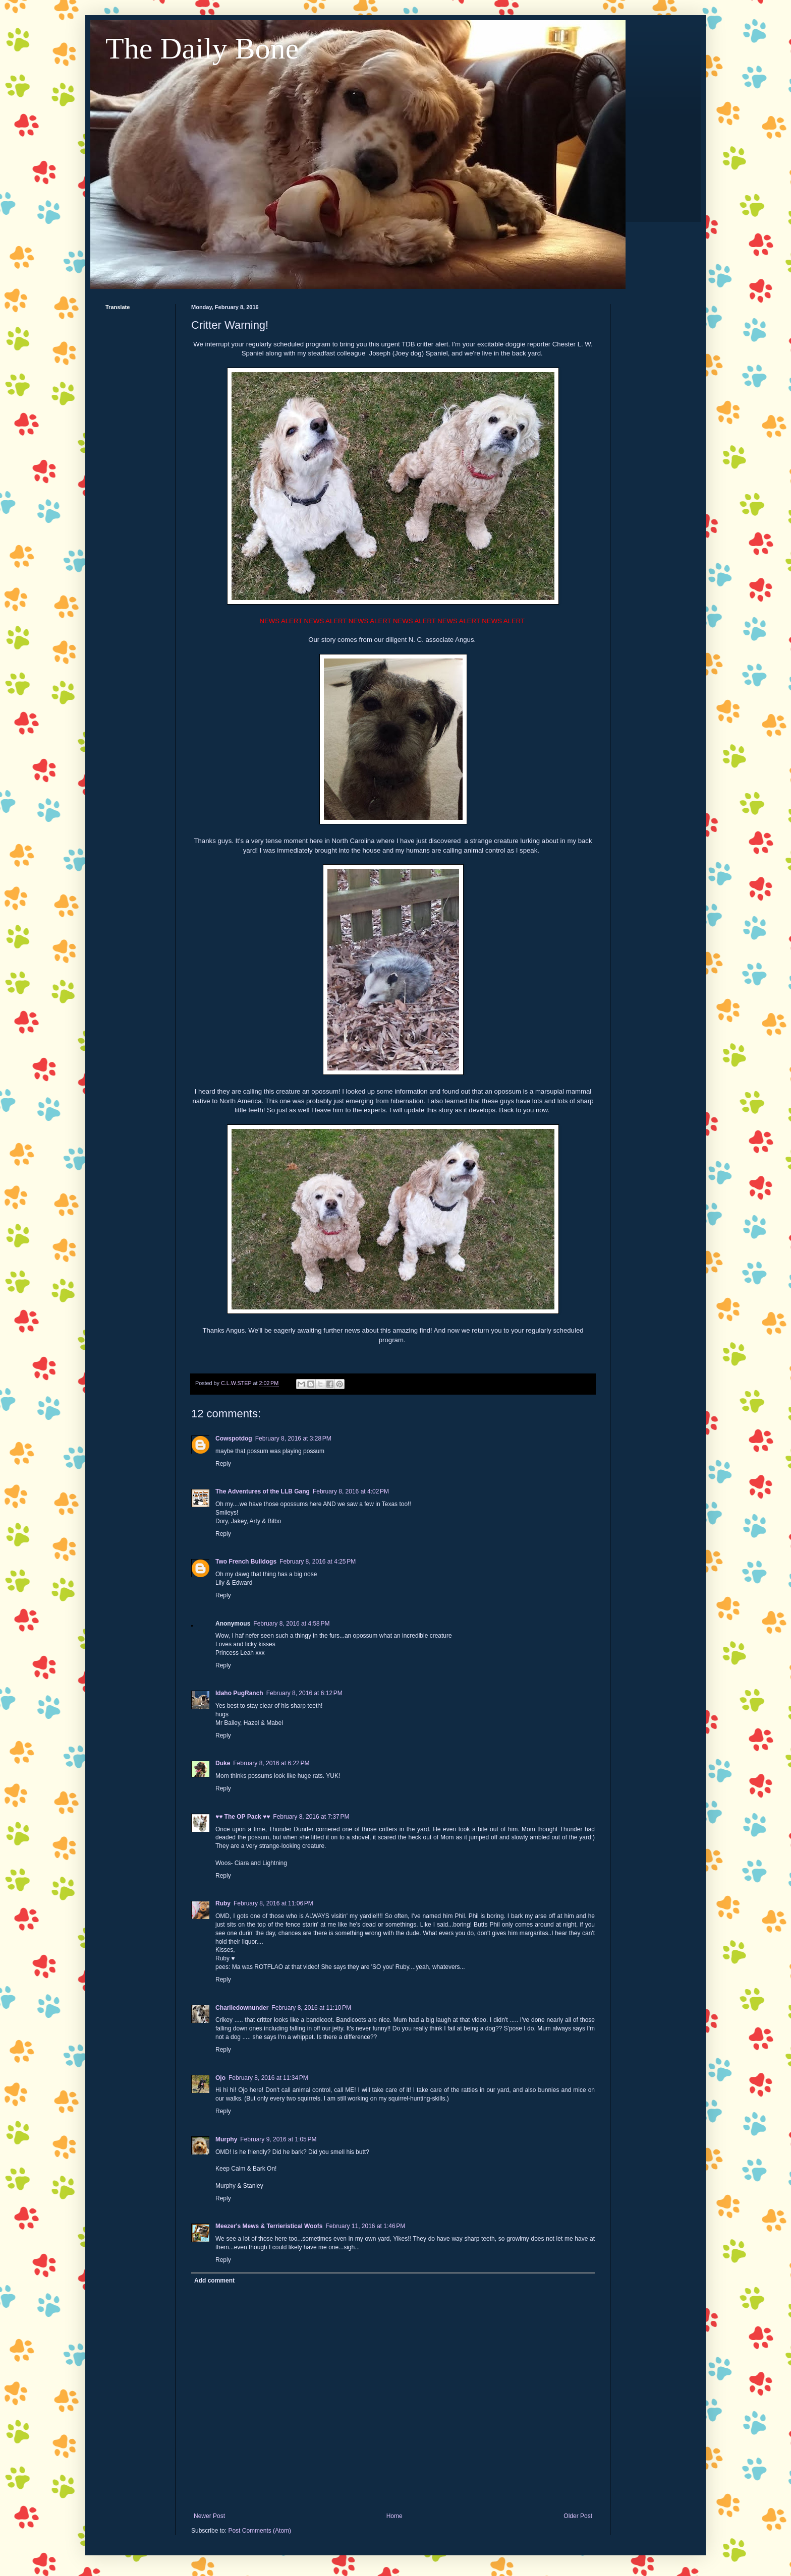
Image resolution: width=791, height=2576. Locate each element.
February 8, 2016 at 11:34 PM (268, 2077)
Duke (222, 1763)
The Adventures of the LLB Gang (262, 1491)
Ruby (223, 1903)
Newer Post (209, 2516)
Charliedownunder (241, 2007)
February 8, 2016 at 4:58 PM (291, 1623)
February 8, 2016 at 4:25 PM (317, 1561)
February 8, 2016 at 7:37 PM (311, 1816)
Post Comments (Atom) (259, 2530)
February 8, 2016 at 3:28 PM (293, 1438)
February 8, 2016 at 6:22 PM (271, 1763)
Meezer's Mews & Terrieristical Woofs (268, 2226)
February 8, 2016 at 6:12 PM (304, 1693)
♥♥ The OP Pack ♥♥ (242, 1816)
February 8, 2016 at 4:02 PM (351, 1491)
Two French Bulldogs (245, 1561)
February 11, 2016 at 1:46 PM (365, 2226)
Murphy (226, 2139)
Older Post (577, 2516)
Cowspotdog (233, 1438)
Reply (223, 1463)
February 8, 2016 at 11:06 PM (273, 1903)
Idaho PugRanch (239, 1693)
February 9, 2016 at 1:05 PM (278, 2139)
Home (394, 2516)
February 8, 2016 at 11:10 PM (311, 2007)
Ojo (220, 2077)
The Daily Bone (202, 48)
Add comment (214, 2280)
